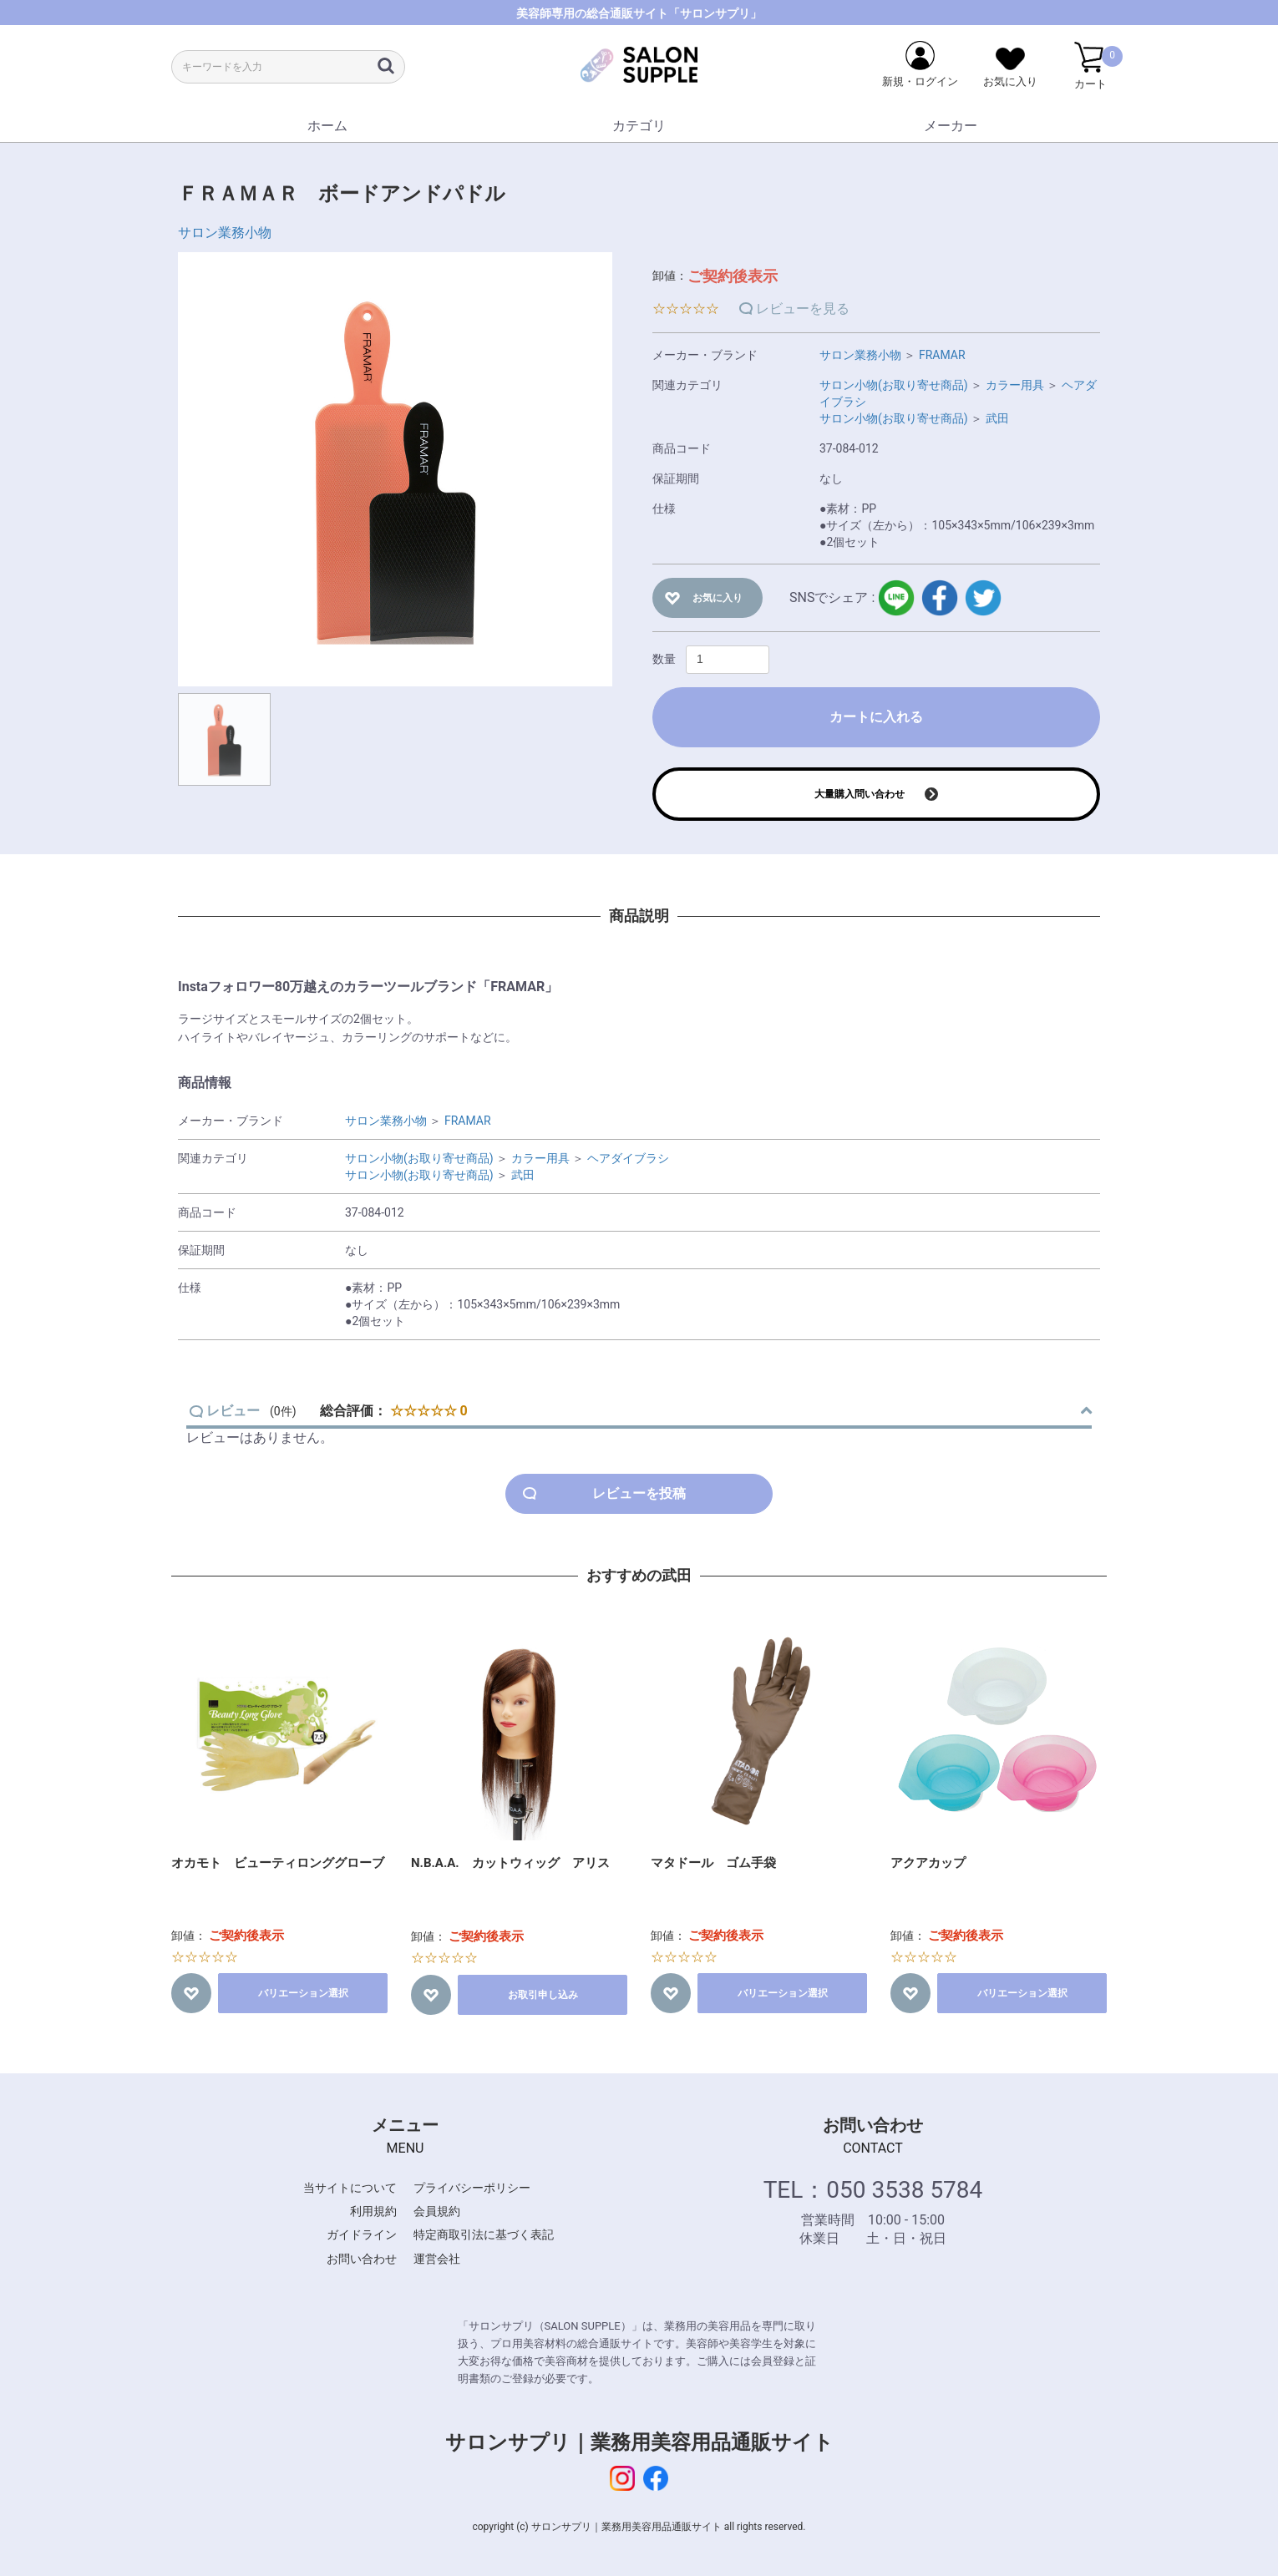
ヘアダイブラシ (628, 1158)
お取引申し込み (543, 1995)
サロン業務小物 (224, 232)
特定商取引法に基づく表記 (483, 2234)
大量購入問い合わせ (859, 794)
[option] (395, 469)
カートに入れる (876, 717)
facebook (939, 597)
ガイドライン (362, 2234)
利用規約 (373, 2211)
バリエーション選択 (303, 1993)
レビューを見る (802, 308)
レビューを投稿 (639, 1493)
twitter (983, 597)
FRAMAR (942, 355)
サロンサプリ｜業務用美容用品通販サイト (639, 2442)
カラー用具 (1015, 385)
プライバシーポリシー (471, 2187)
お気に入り (717, 598)
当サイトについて (350, 2187)
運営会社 (436, 2258)
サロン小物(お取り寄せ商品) (893, 385)
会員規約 (436, 2211)
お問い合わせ (362, 2258)
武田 (997, 418)
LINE (896, 597)
